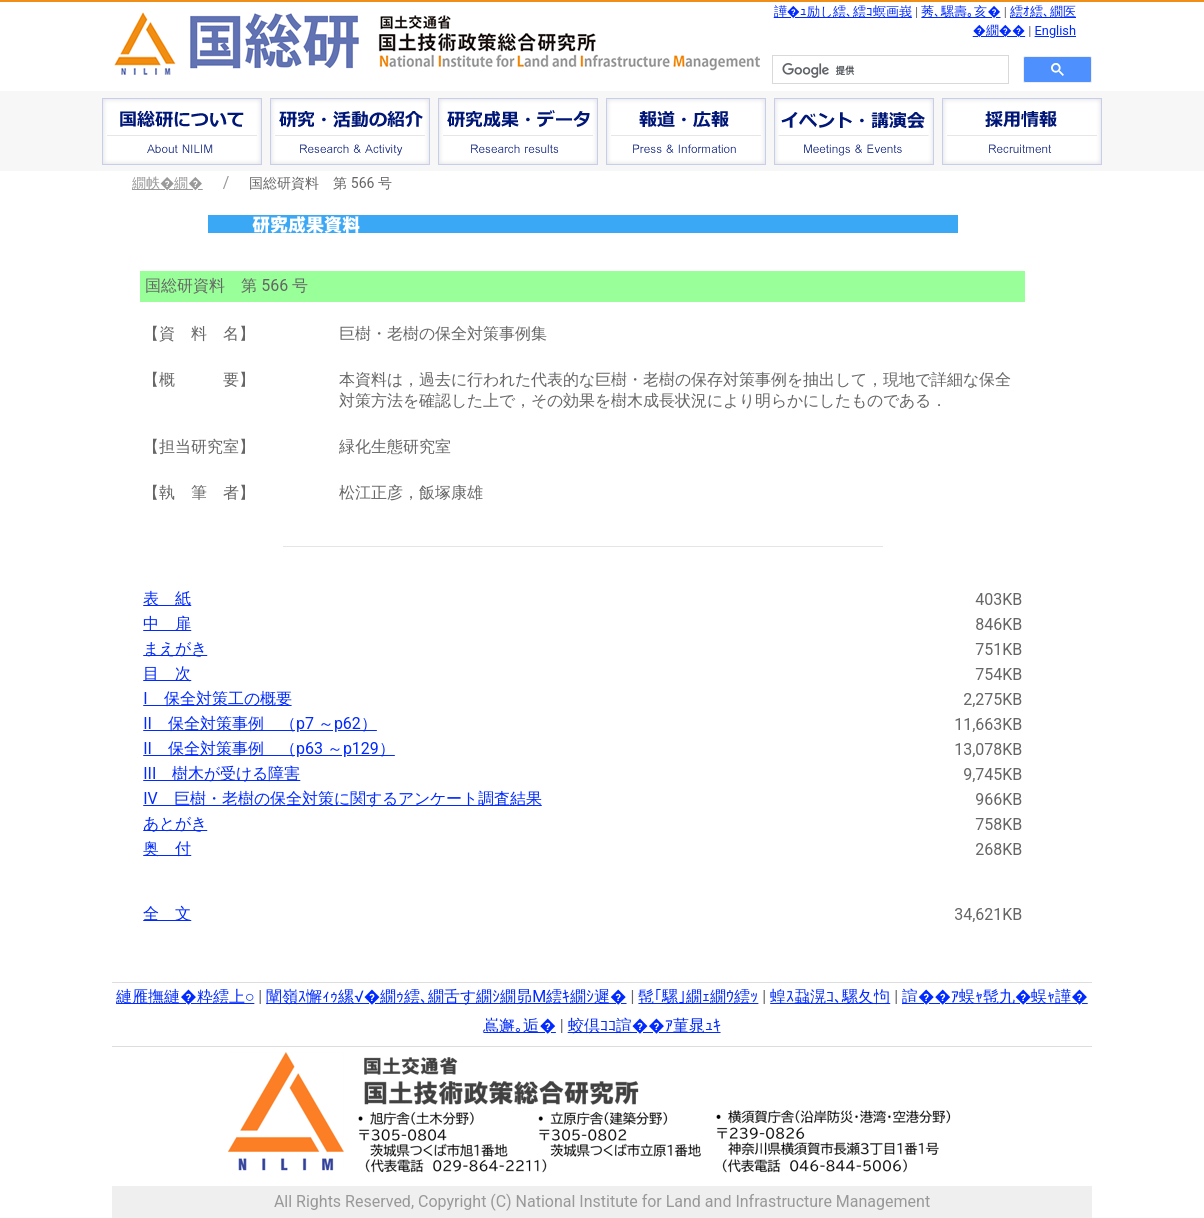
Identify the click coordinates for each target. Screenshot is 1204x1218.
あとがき (175, 823)
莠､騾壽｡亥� (960, 11)
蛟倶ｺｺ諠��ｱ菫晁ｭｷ (644, 1025)
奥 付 (167, 848)
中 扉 (167, 623)
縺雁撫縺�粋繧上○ (185, 996)
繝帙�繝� (167, 183)
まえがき (175, 648)
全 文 (167, 913)
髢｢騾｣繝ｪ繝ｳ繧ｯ (698, 996)
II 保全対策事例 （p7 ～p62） (260, 723)
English (1055, 30)
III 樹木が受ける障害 (221, 773)
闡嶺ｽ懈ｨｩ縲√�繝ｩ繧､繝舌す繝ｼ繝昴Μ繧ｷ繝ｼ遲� (446, 996)
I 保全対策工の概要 (217, 698)
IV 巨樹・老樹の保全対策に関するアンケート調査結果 (342, 798)
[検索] (888, 70)
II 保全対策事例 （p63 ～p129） (269, 748)
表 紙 (167, 598)
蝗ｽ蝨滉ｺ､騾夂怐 (830, 996)
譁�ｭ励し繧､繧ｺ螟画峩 (843, 11)
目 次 (167, 673)
